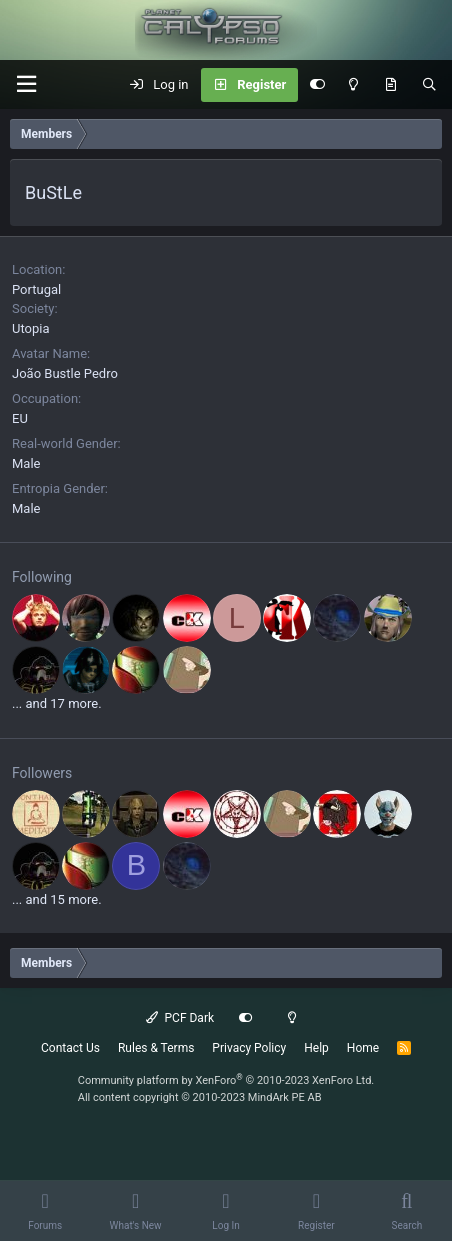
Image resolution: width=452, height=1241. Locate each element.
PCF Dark (180, 1018)
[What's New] (390, 85)
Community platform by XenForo (226, 1080)
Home (363, 1048)
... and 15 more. (57, 899)
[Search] (429, 85)
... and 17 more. (57, 703)
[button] (26, 84)
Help (316, 1048)
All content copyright (200, 1097)
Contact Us (70, 1048)
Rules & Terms (156, 1048)
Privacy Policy (249, 1048)
